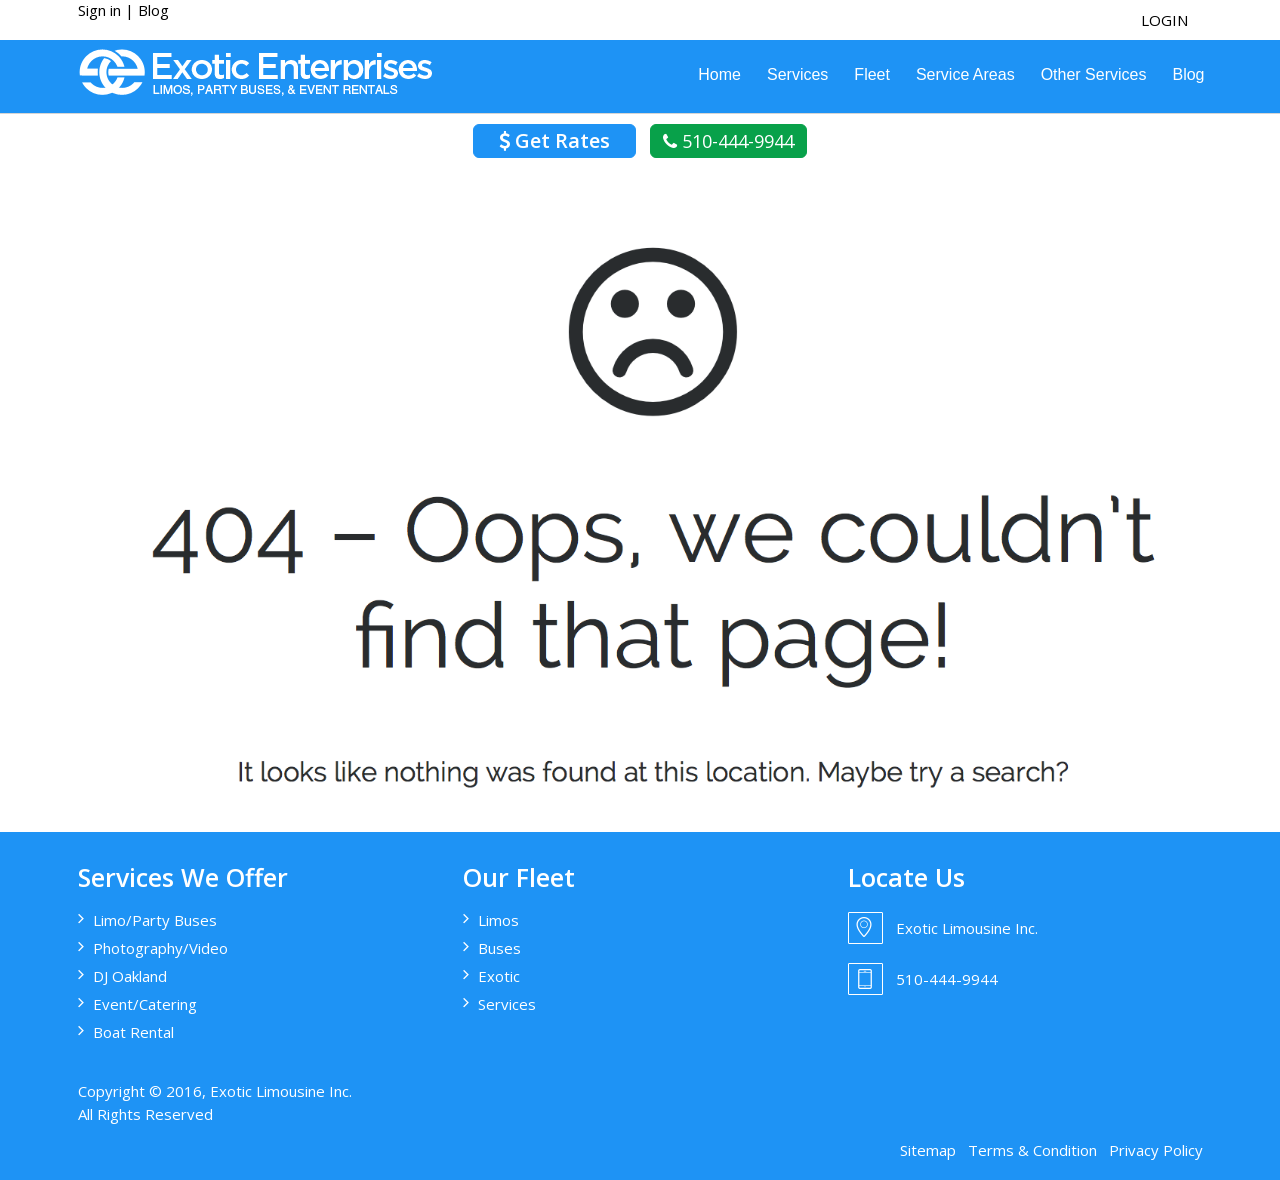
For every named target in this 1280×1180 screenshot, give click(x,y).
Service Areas (965, 74)
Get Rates (554, 140)
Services (797, 74)
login (1164, 20)
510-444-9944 (728, 141)
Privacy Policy (1156, 1150)
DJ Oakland (130, 976)
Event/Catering (145, 1004)
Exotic (499, 976)
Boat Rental (133, 1032)
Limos (498, 920)
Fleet (872, 74)
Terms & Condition (1032, 1150)
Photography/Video (160, 948)
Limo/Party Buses (155, 920)
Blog (153, 10)
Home (719, 74)
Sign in (99, 10)
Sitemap (928, 1150)
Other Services (1094, 74)
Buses (499, 948)
